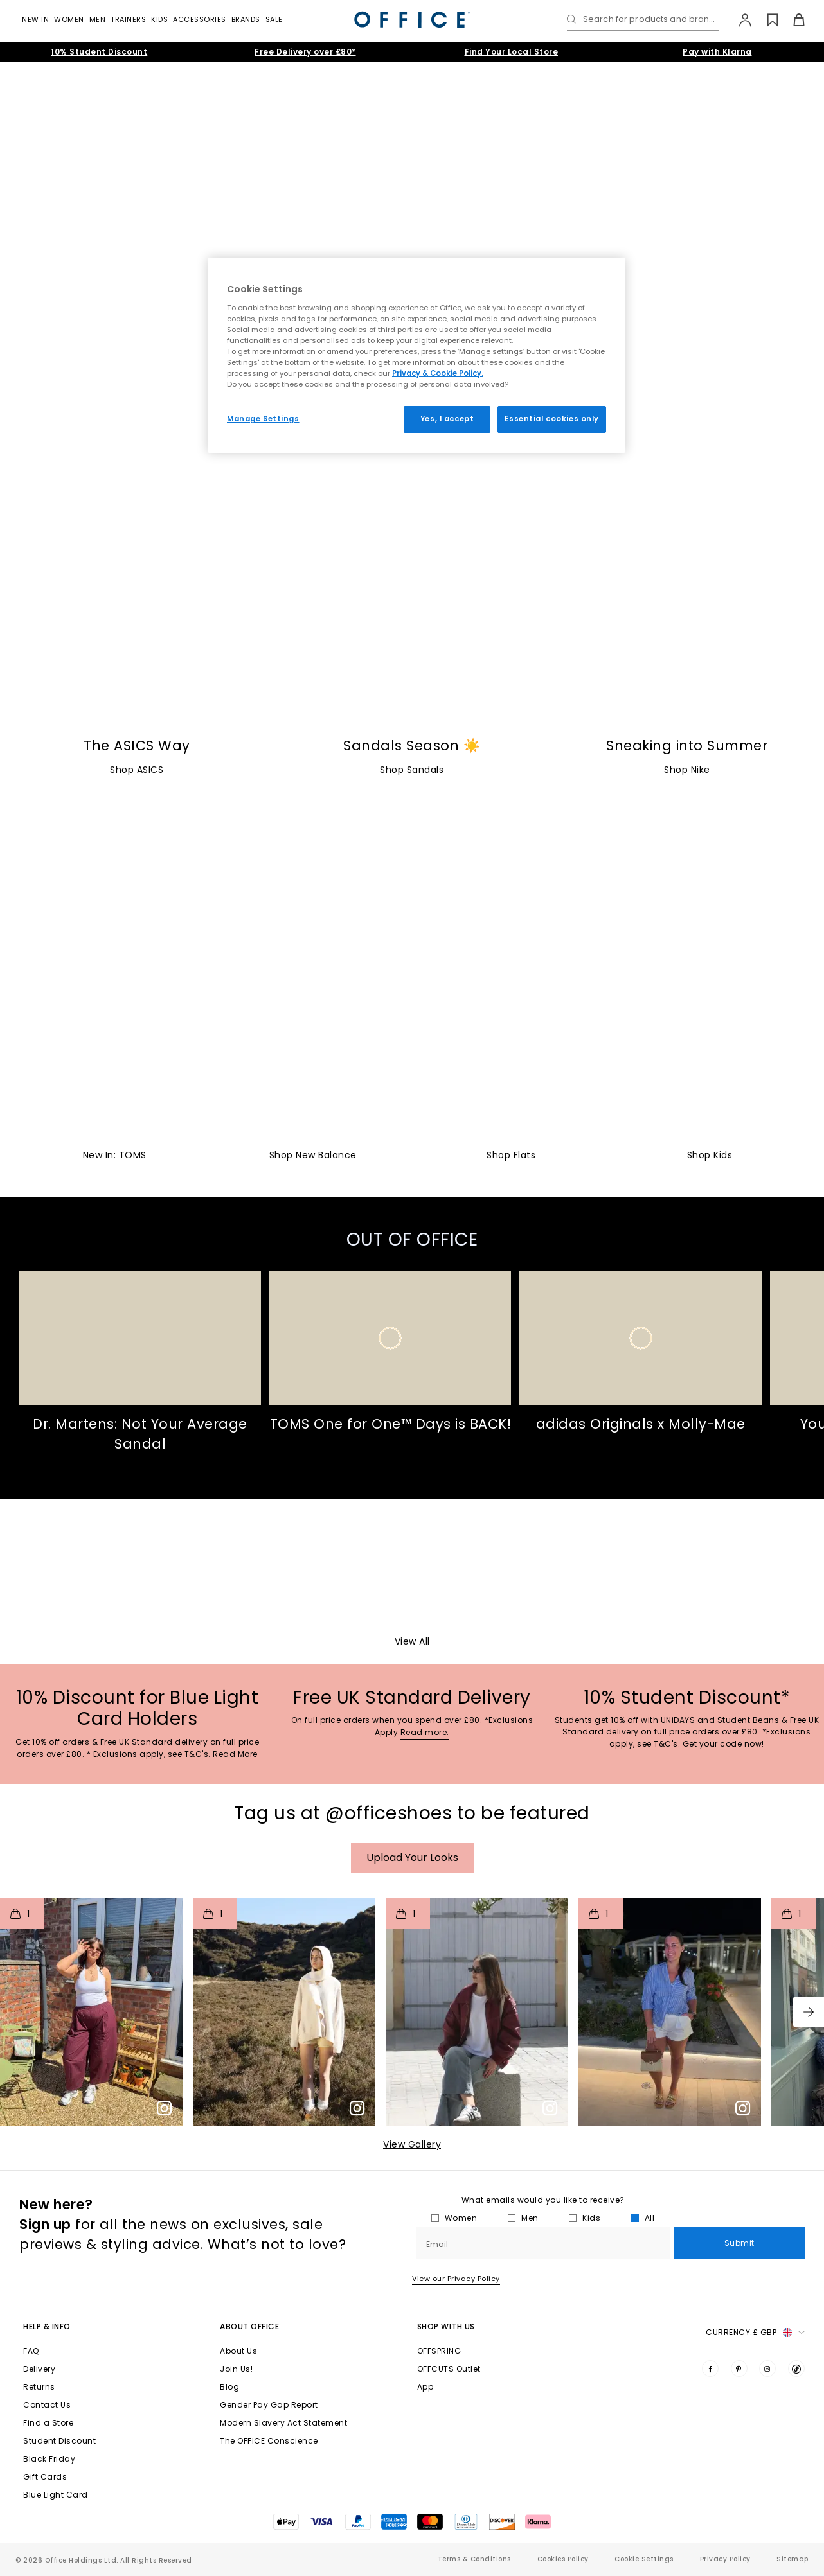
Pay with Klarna (717, 51)
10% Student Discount (99, 51)
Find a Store (48, 2422)
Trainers (128, 19)
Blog (229, 2386)
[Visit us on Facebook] (710, 2368)
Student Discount (59, 2440)
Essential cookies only (552, 419)
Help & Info (47, 2326)
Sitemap (792, 2559)
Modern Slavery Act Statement (283, 2422)
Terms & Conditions (474, 2559)
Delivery (39, 2368)
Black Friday (49, 2458)
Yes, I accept (447, 419)
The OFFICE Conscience (269, 2440)
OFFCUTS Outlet (449, 2368)
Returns (39, 2386)
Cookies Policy (563, 2559)
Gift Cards (45, 2476)
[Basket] (791, 20)
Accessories (199, 19)
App (425, 2386)
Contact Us (47, 2404)
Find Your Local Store (512, 51)
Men (97, 19)
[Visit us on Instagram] (767, 2368)
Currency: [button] (755, 2332)
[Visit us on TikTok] (796, 2368)
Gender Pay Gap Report (269, 2404)
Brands (245, 19)
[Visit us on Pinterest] (739, 2368)
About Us (238, 2350)
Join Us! (236, 2368)
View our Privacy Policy (456, 2278)
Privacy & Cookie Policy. (437, 373)
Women (69, 19)
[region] (416, 355)
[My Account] (738, 20)
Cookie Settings (644, 2559)
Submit (739, 2242)
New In (35, 19)
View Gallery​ (412, 2144)
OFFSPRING (439, 2350)
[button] (808, 2012)
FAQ (31, 2350)
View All (412, 1641)
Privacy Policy (725, 2559)
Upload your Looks (412, 1857)
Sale (274, 19)
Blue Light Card (55, 2494)
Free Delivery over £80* (305, 51)
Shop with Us (446, 2326)
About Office (249, 2326)
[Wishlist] (765, 20)
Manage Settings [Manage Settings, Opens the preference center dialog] (263, 419)
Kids (159, 19)
